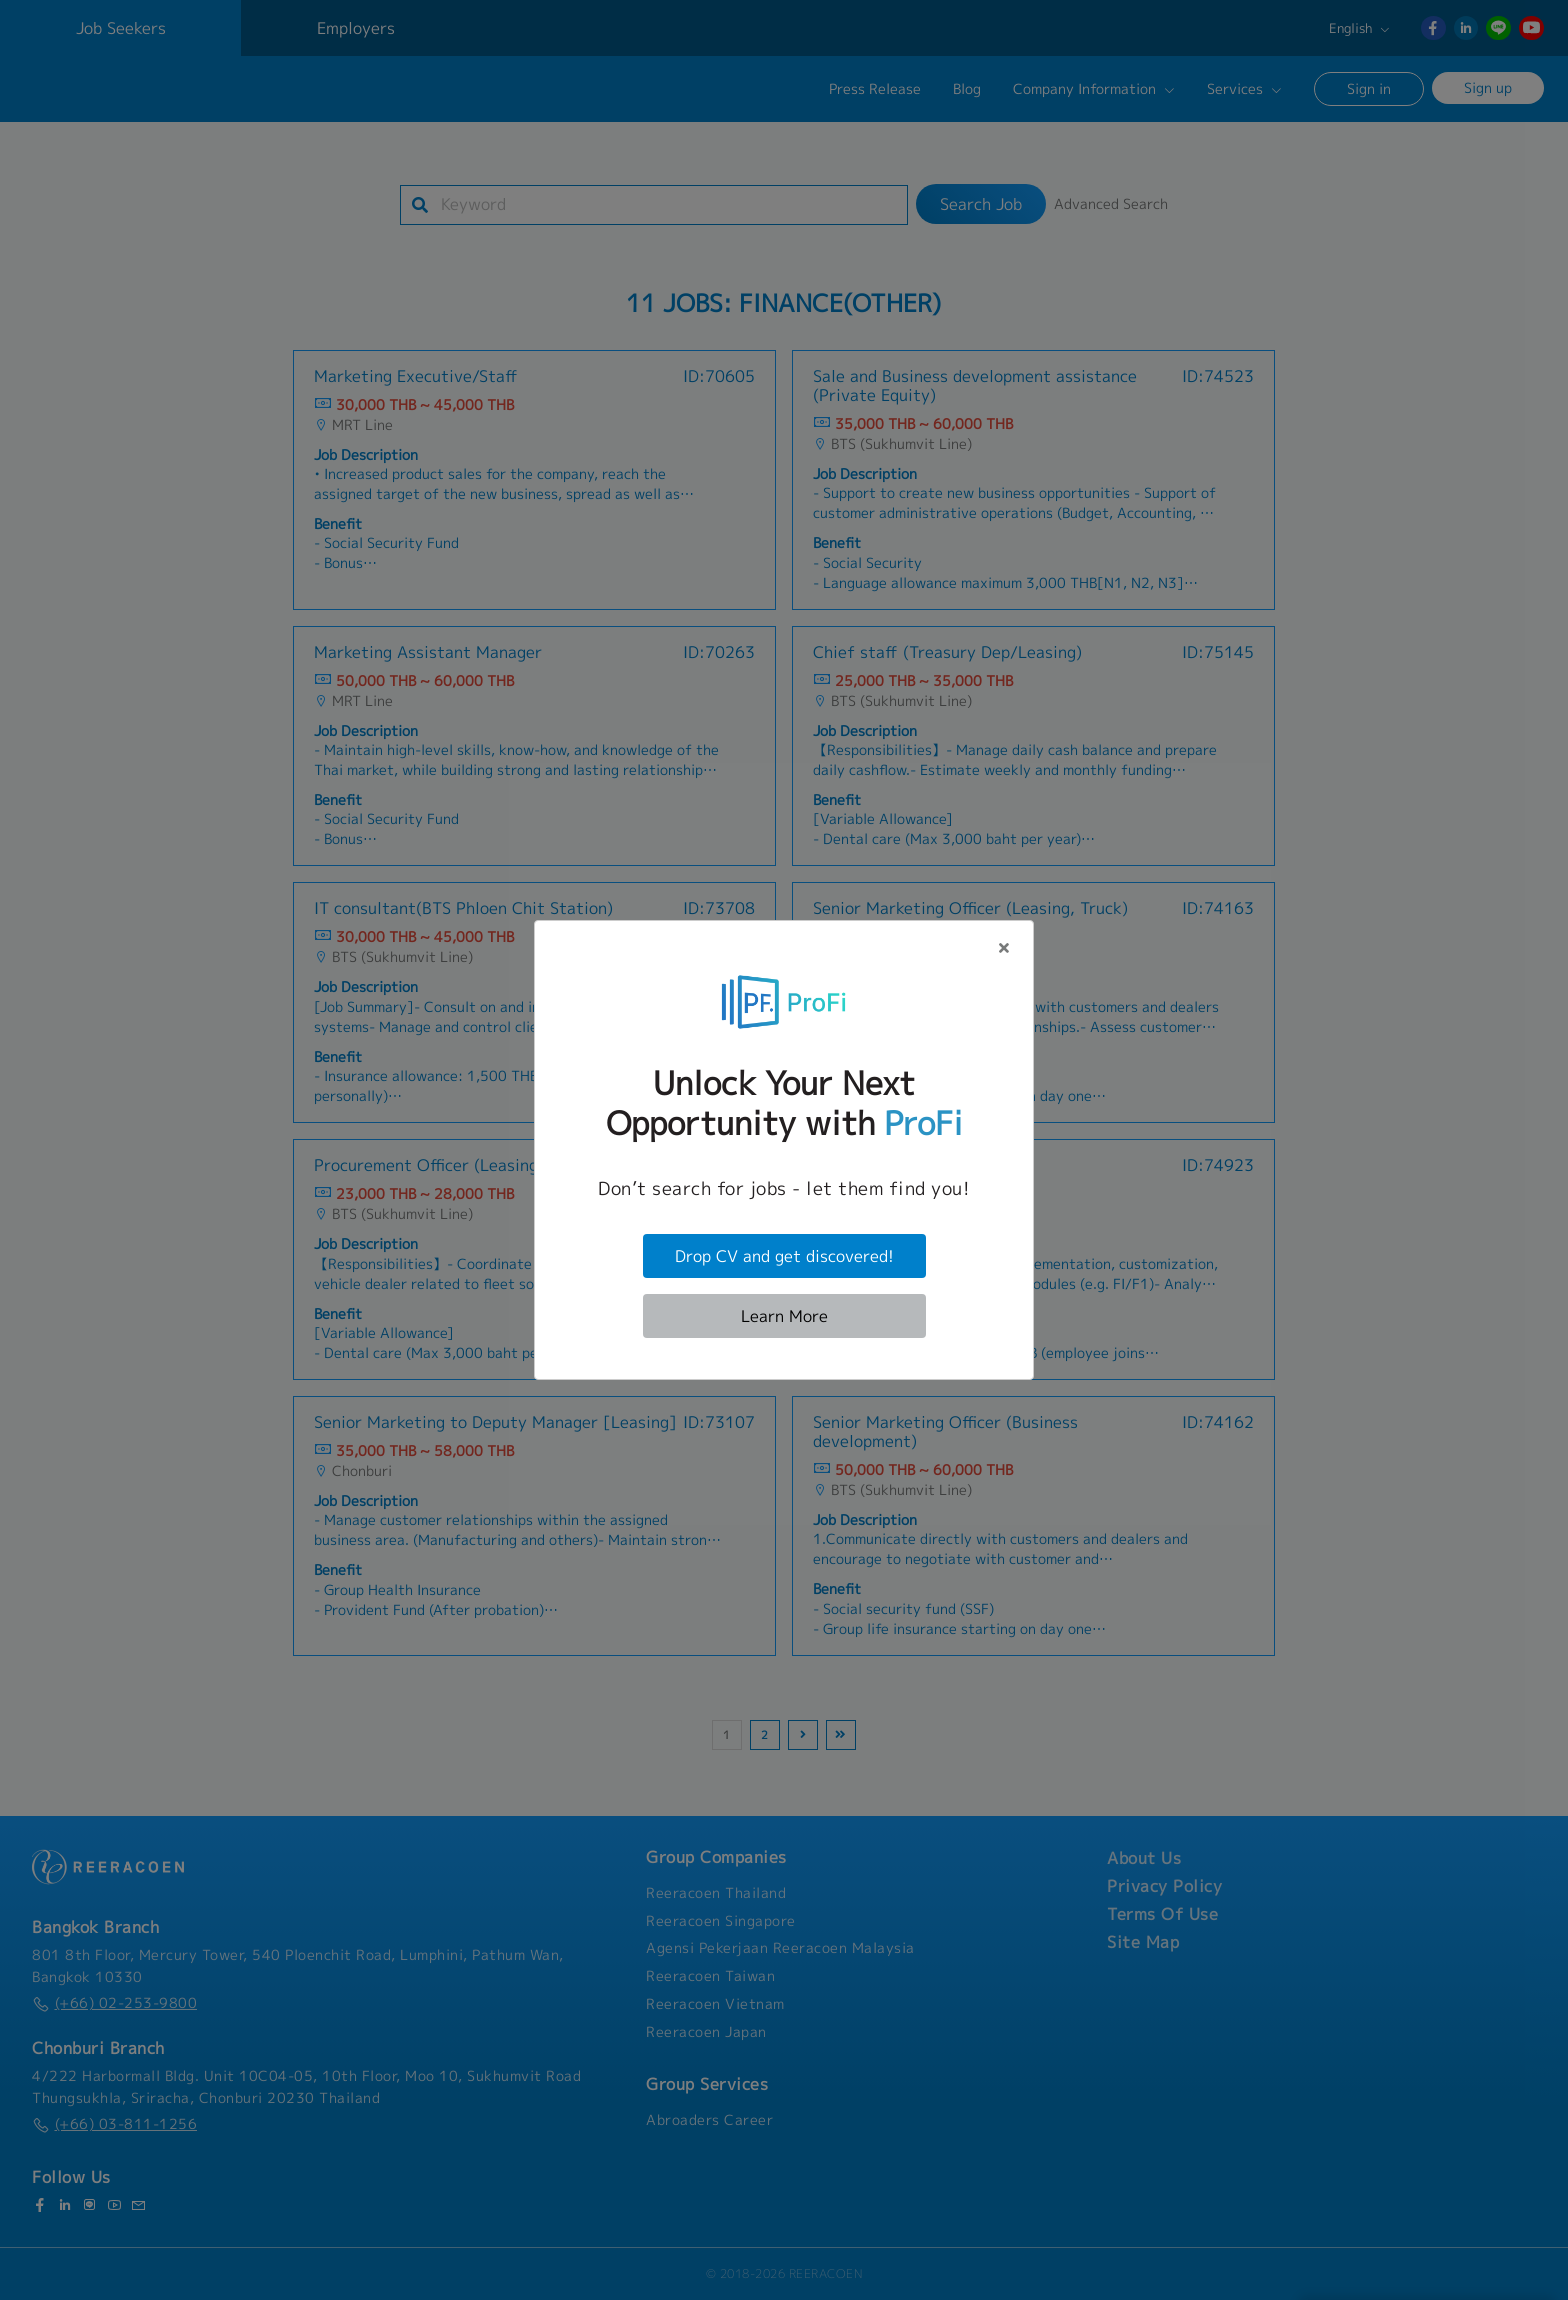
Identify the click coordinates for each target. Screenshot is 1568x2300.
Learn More (784, 1316)
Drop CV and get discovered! (784, 1256)
